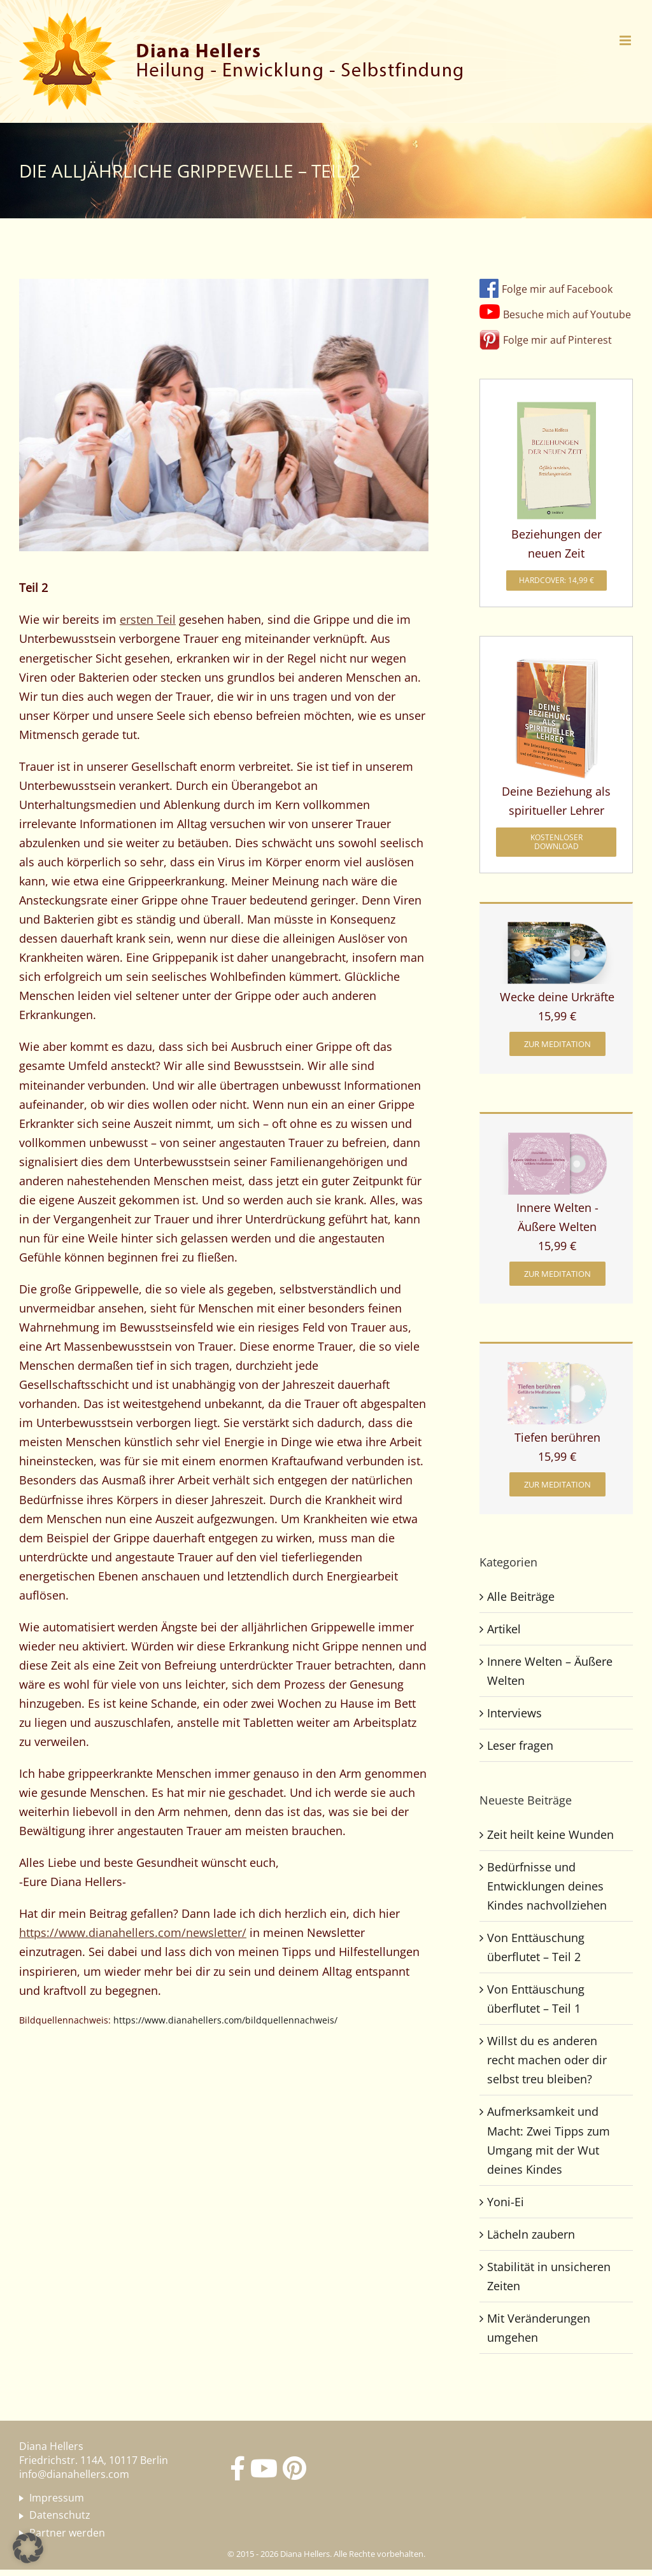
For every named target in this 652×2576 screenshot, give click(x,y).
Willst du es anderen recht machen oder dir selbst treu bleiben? (547, 2060)
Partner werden (67, 2533)
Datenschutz (59, 2515)
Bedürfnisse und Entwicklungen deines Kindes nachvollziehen (547, 1886)
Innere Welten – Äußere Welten (550, 1671)
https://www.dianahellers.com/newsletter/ (132, 1932)
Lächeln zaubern (531, 2234)
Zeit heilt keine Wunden (550, 1834)
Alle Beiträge (521, 1596)
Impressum (56, 2498)
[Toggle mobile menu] (626, 40)
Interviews (514, 1713)
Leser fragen (520, 1745)
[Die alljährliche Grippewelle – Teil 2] (224, 415)
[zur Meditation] (557, 1044)
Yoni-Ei (505, 2201)
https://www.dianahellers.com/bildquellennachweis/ (225, 2020)
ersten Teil (148, 619)
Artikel (504, 1628)
